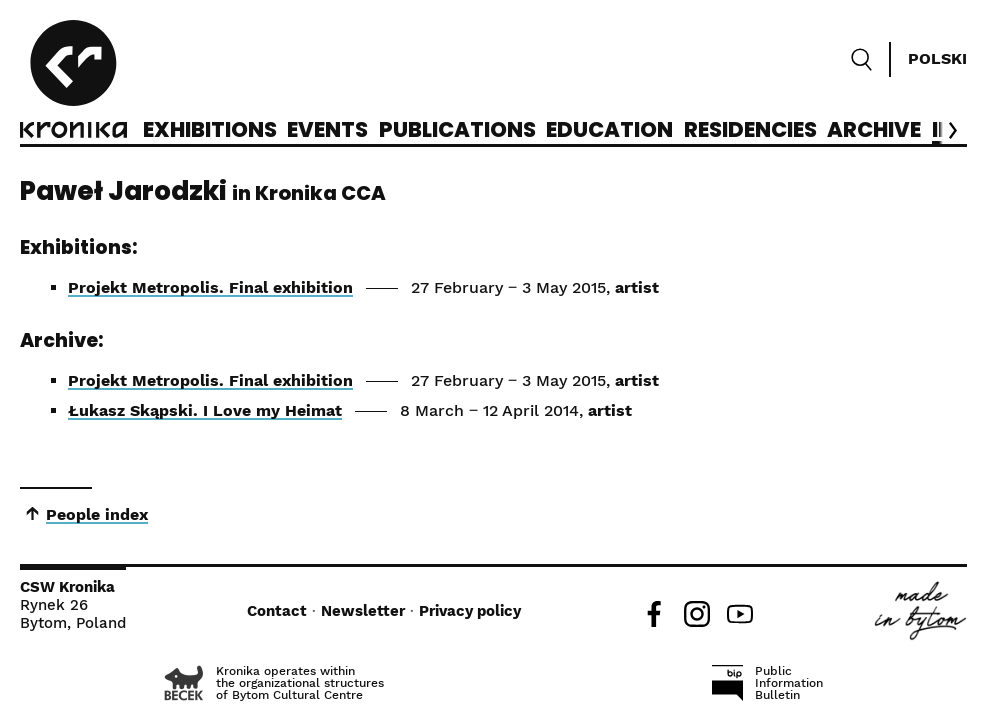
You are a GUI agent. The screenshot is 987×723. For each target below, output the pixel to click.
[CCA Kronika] (73, 82)
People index (97, 514)
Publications (457, 131)
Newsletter (363, 611)
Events (327, 131)
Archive (874, 131)
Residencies (750, 131)
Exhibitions (210, 131)
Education (609, 131)
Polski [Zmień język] (937, 58)
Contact (277, 611)
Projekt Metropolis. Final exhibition (210, 287)
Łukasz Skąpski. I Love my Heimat (205, 410)
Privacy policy (470, 611)
